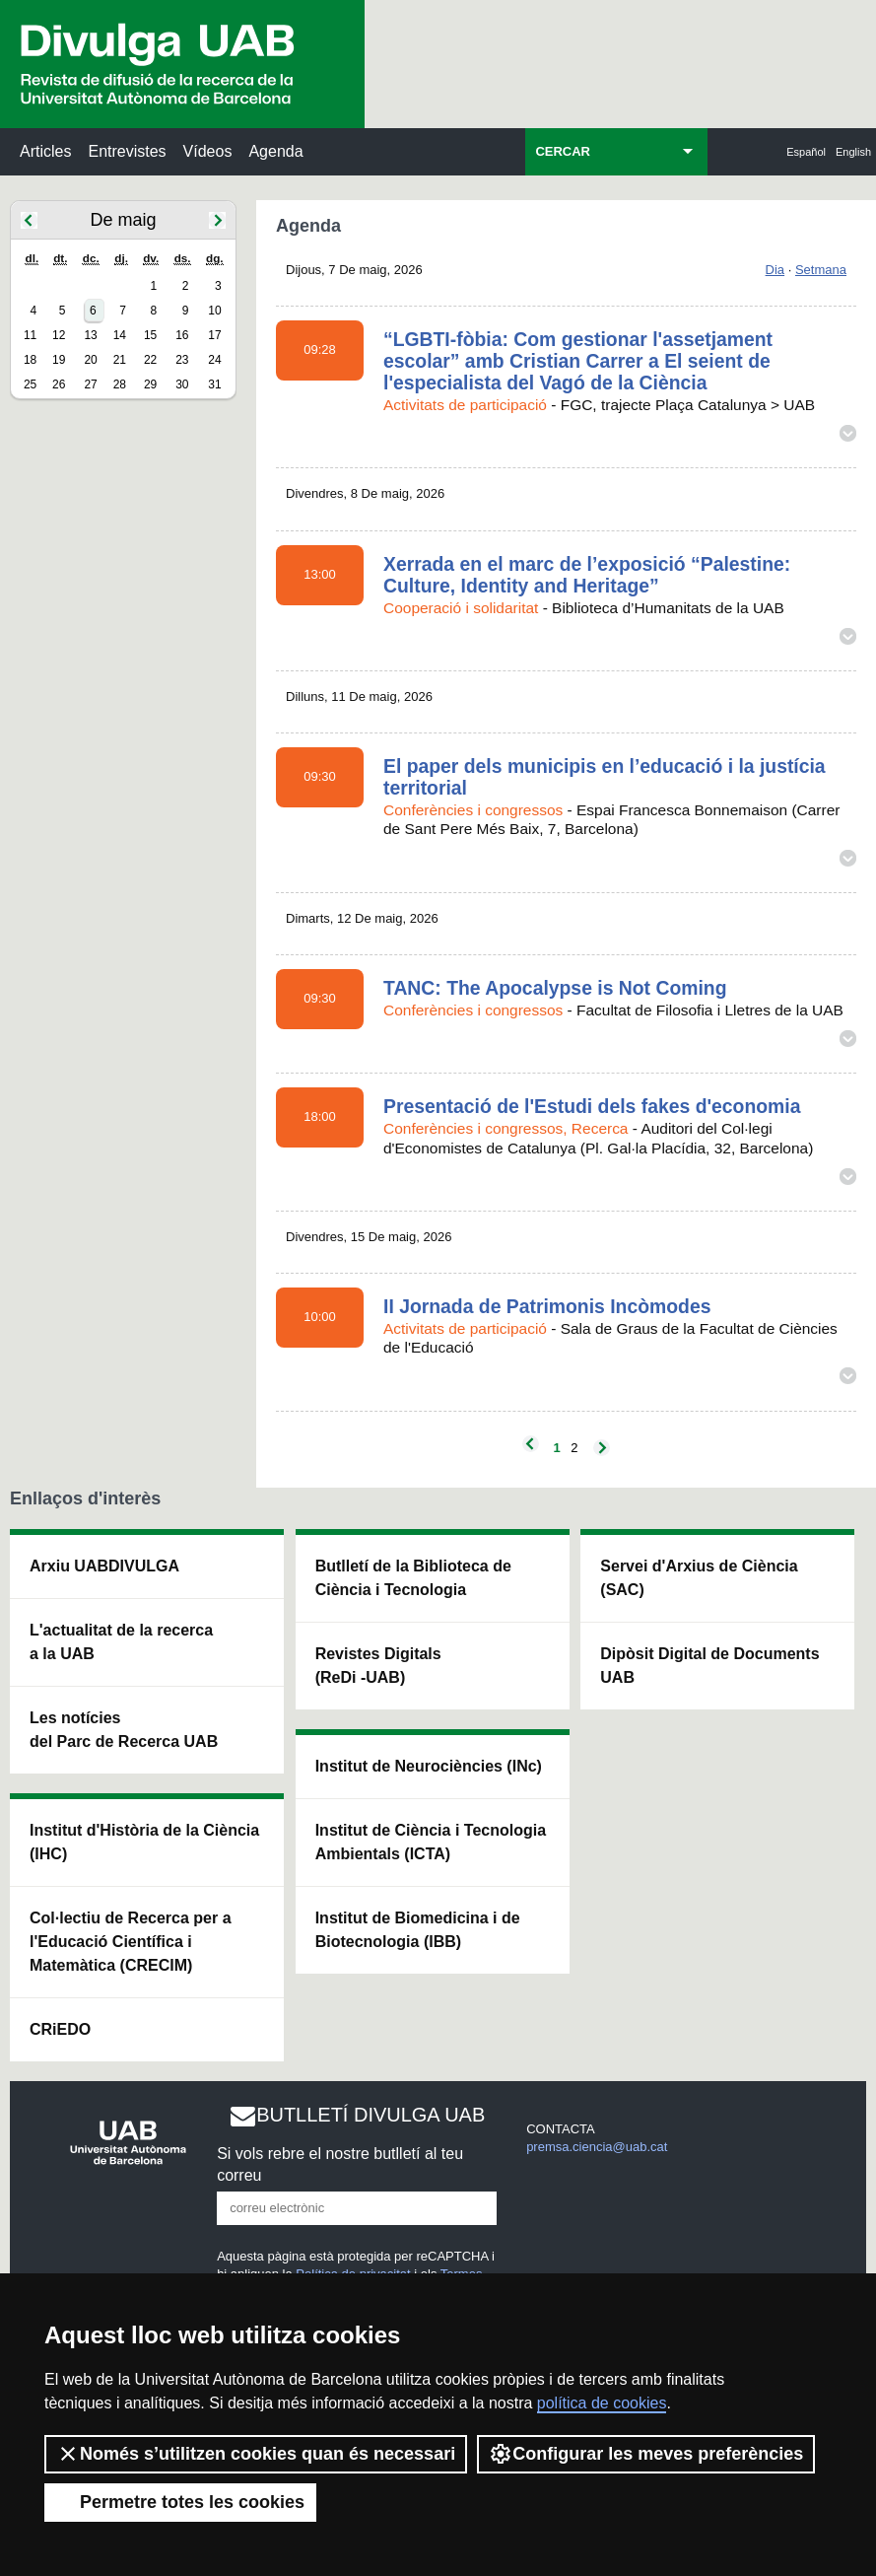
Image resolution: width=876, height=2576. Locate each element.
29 (150, 384)
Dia (775, 269)
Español (806, 152)
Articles (45, 151)
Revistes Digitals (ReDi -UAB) (378, 1665)
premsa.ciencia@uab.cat (596, 2146)
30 (181, 384)
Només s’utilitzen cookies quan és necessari (255, 2454)
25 (30, 384)
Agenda (275, 151)
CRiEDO (60, 2029)
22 (150, 360)
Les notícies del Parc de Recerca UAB (124, 1729)
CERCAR (562, 151)
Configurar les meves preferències (646, 2454)
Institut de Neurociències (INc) (428, 1766)
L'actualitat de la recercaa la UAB (121, 1642)
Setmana (820, 269)
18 (30, 360)
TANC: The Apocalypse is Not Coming (555, 988)
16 (181, 335)
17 (214, 335)
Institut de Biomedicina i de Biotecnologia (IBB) (417, 1930)
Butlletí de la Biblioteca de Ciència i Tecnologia (413, 1578)
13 (90, 335)
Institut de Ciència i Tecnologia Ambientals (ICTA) (430, 1842)
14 (119, 335)
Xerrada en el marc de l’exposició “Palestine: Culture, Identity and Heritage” (586, 574)
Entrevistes (127, 151)
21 (119, 360)
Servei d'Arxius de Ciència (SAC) (698, 1578)
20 (90, 360)
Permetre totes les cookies (180, 2502)
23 (181, 360)
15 (150, 335)
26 (58, 384)
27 (90, 384)
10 (214, 310)
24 (214, 360)
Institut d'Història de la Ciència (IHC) (144, 1842)
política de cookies (602, 2403)
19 (58, 360)
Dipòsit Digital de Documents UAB (709, 1665)
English (853, 152)
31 (214, 384)
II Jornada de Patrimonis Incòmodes (546, 1306)
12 (58, 335)
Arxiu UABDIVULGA (104, 1566)
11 (30, 335)
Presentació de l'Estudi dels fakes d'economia (591, 1106)
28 (119, 384)
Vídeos (208, 151)
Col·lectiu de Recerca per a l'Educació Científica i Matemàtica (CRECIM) (131, 1942)
